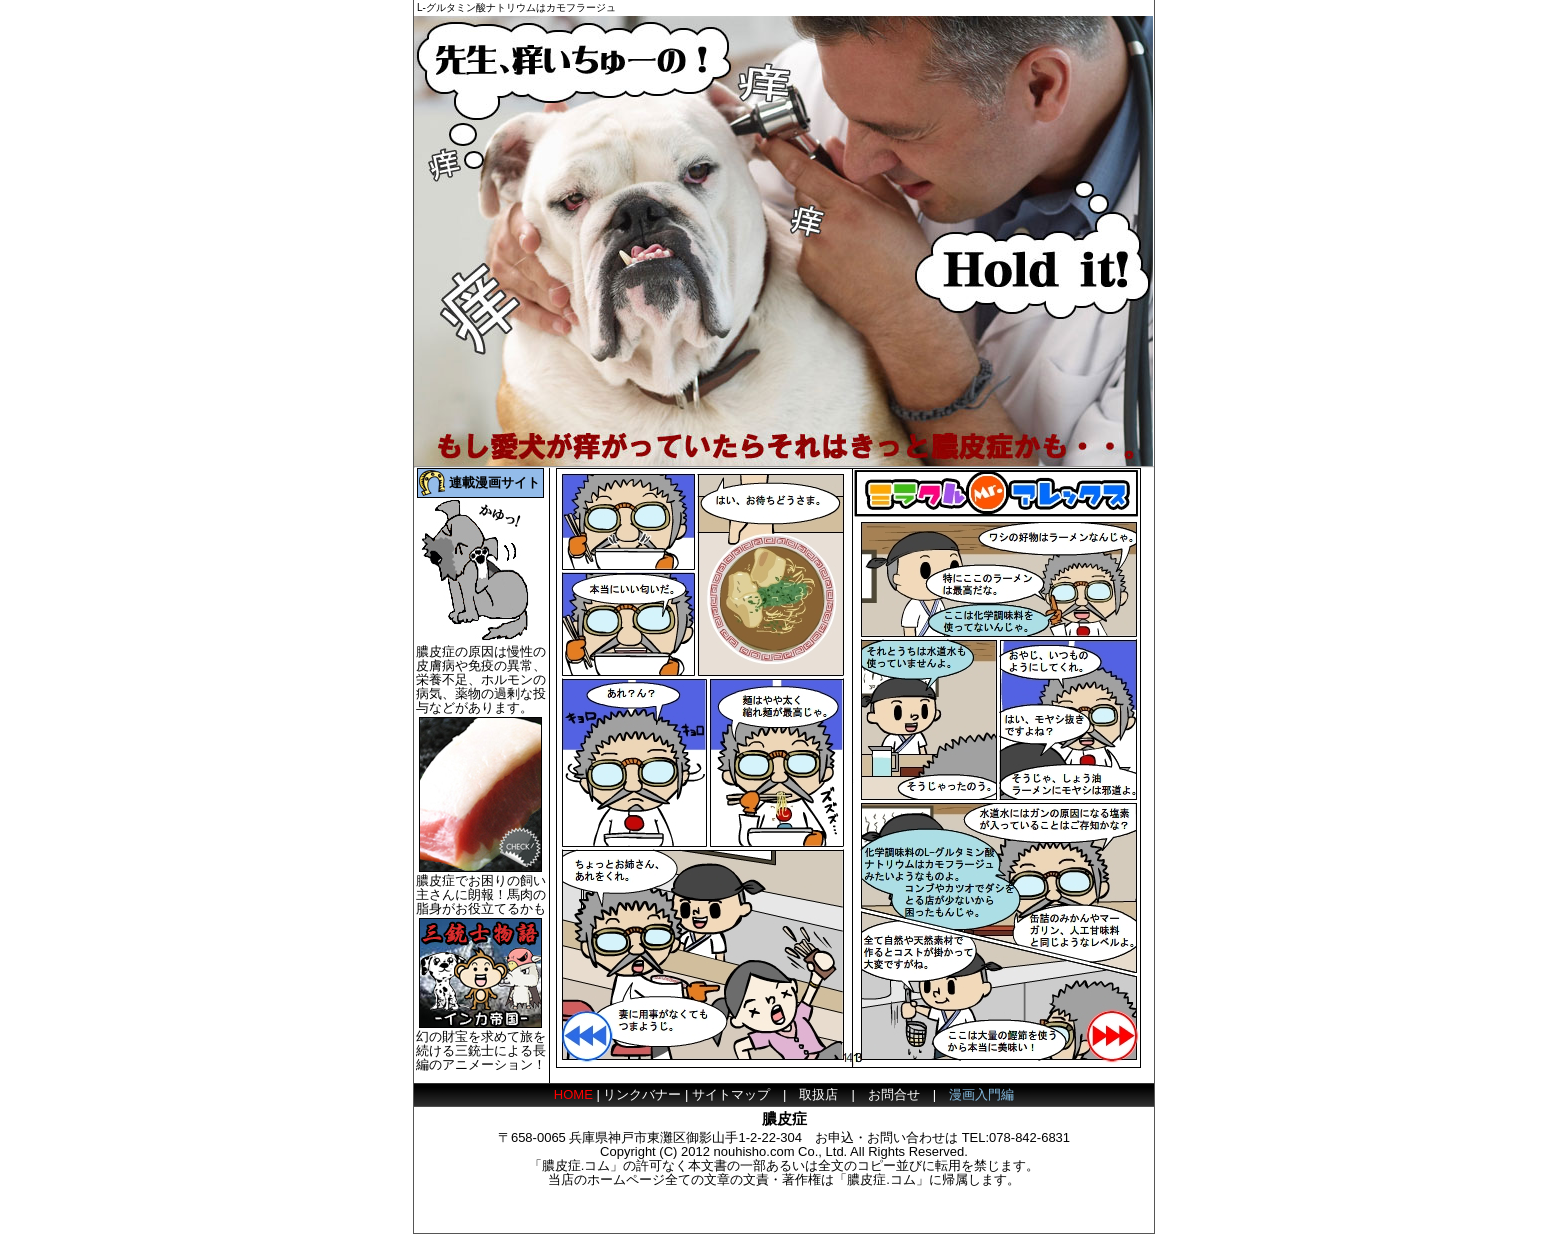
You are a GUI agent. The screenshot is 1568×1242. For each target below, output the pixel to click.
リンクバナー (642, 1094)
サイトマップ (731, 1094)
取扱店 (818, 1094)
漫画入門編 (981, 1094)
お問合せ (894, 1094)
